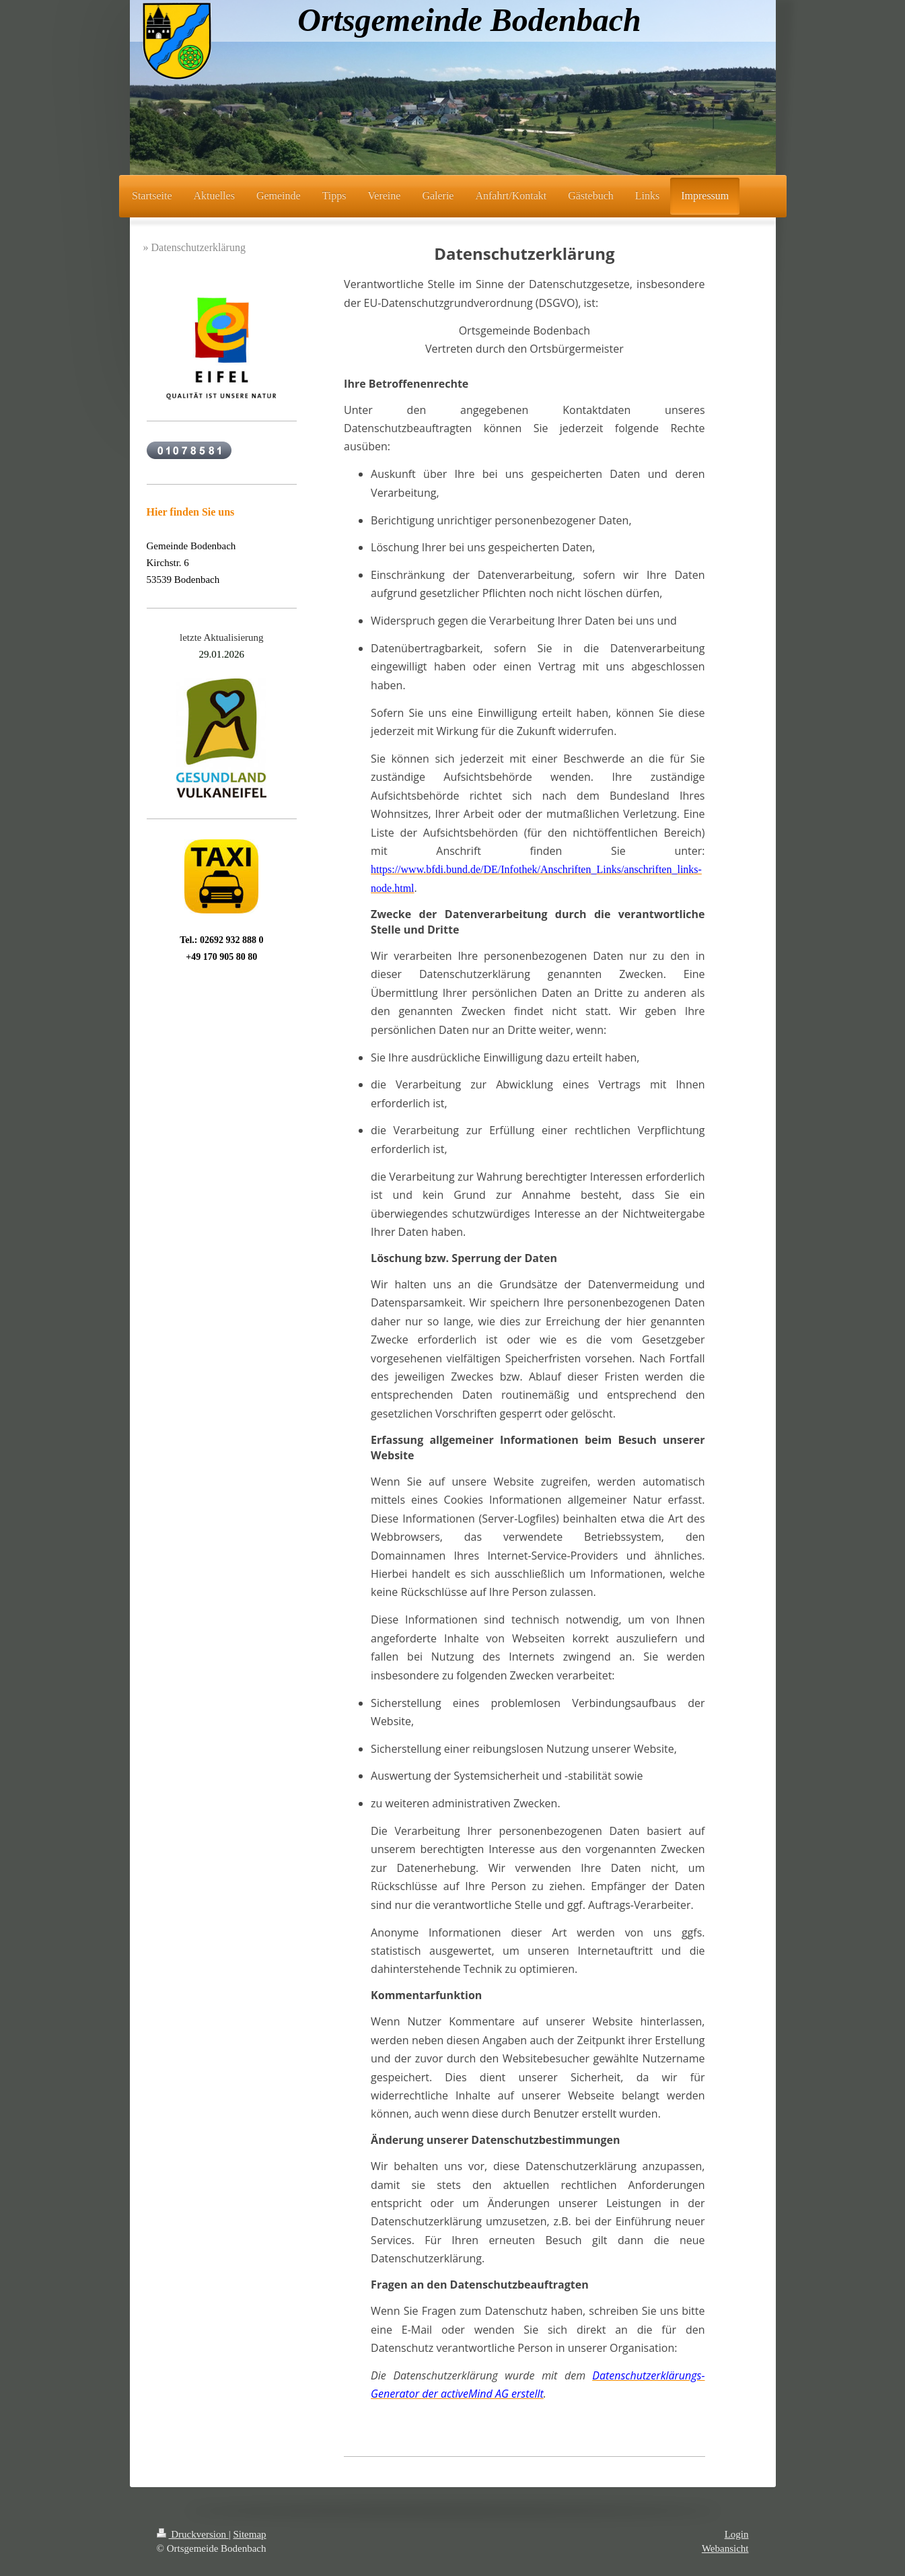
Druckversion (193, 2534)
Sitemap (249, 2534)
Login (737, 2534)
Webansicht (725, 2548)
